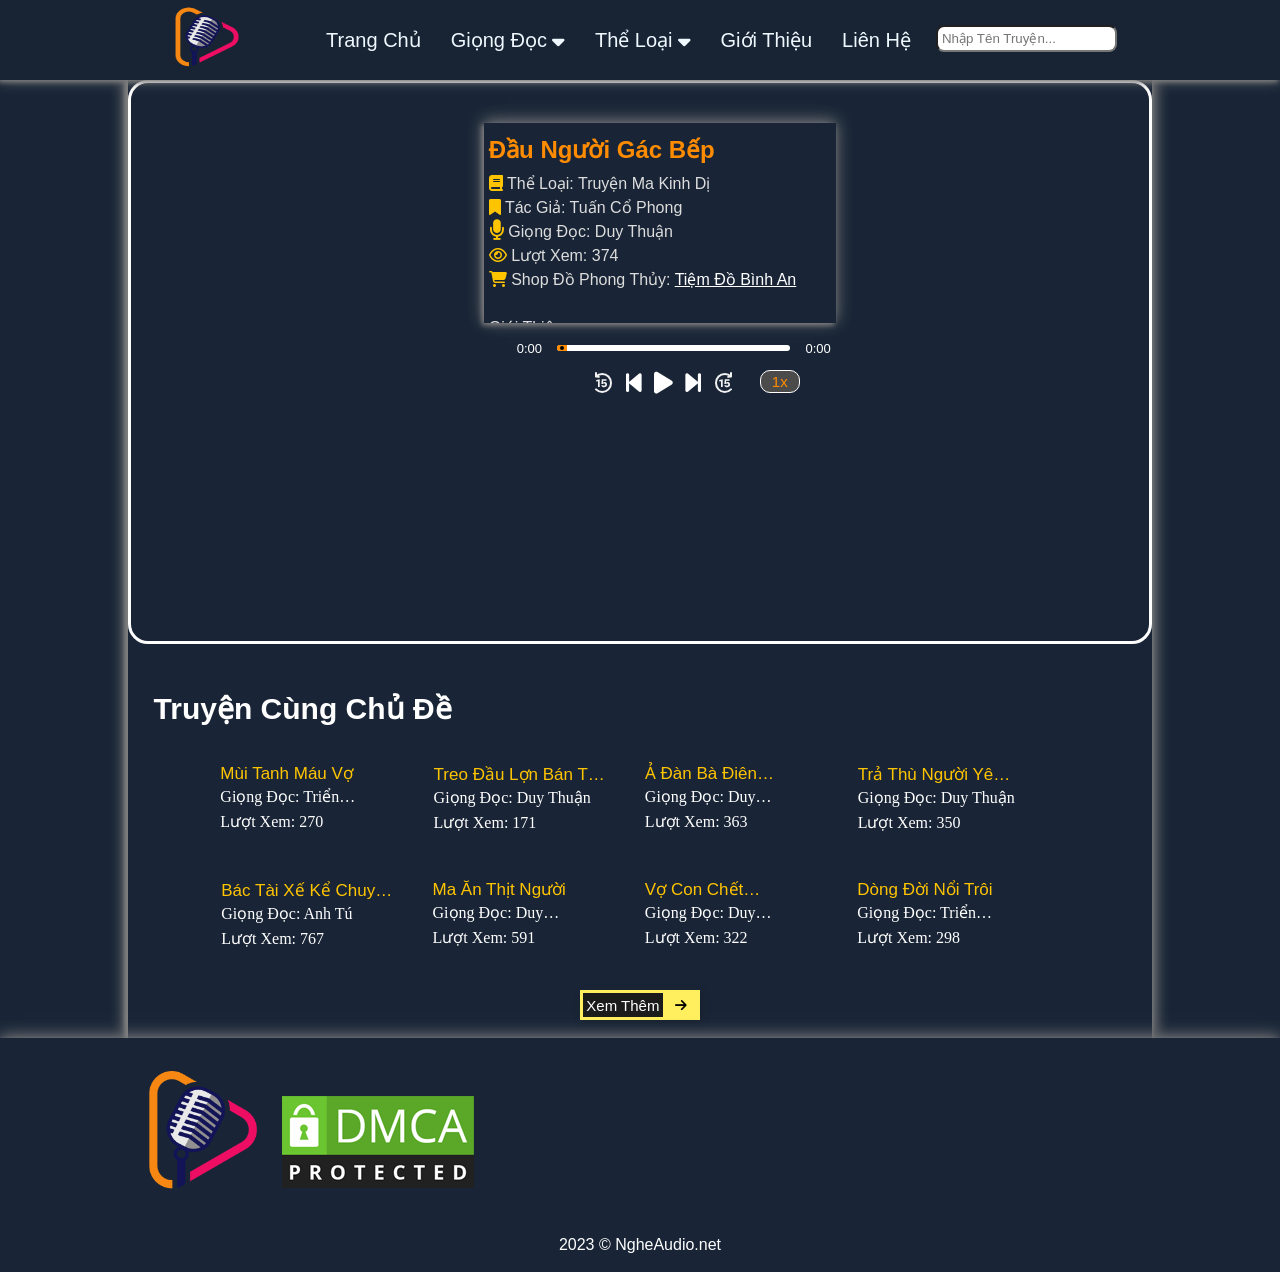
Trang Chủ (373, 40)
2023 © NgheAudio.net (640, 1244)
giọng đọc (508, 39)
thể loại (643, 39)
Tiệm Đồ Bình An (736, 279)
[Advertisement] (640, 491)
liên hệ (876, 40)
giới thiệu (767, 40)
